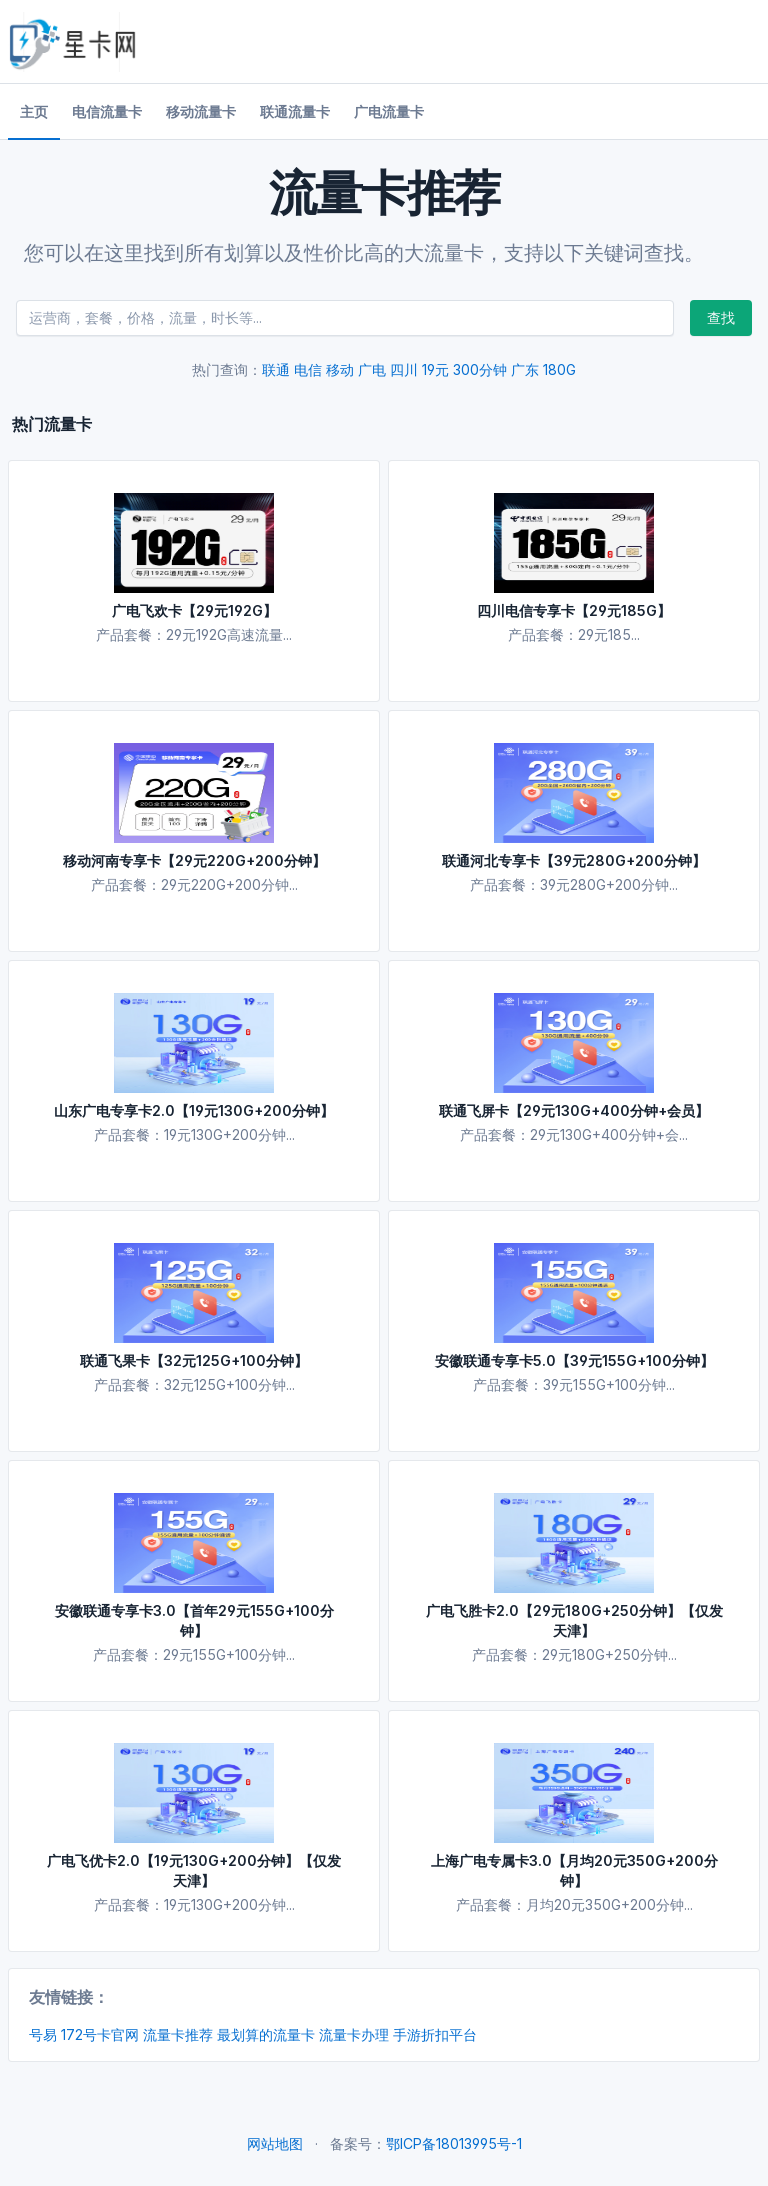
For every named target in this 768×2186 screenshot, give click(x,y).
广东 (525, 369)
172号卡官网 (100, 2034)
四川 (404, 369)
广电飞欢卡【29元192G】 (194, 610)
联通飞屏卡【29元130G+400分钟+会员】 (574, 1110)
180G (559, 369)
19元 (435, 369)
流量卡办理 (354, 2034)
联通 (276, 369)
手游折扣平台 (435, 2034)
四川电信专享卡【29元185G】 (574, 610)
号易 (43, 2034)
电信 (308, 369)
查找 (721, 317)
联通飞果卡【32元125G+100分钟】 (194, 1360)
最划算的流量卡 (266, 2034)
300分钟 (480, 369)
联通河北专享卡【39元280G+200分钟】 (574, 860)
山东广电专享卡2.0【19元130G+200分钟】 (194, 1110)
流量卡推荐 (178, 2034)
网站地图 (275, 2143)
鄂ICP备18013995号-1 (454, 2143)
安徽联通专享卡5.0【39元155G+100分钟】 (574, 1360)
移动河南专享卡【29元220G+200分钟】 (194, 860)
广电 (372, 369)
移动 (340, 369)
